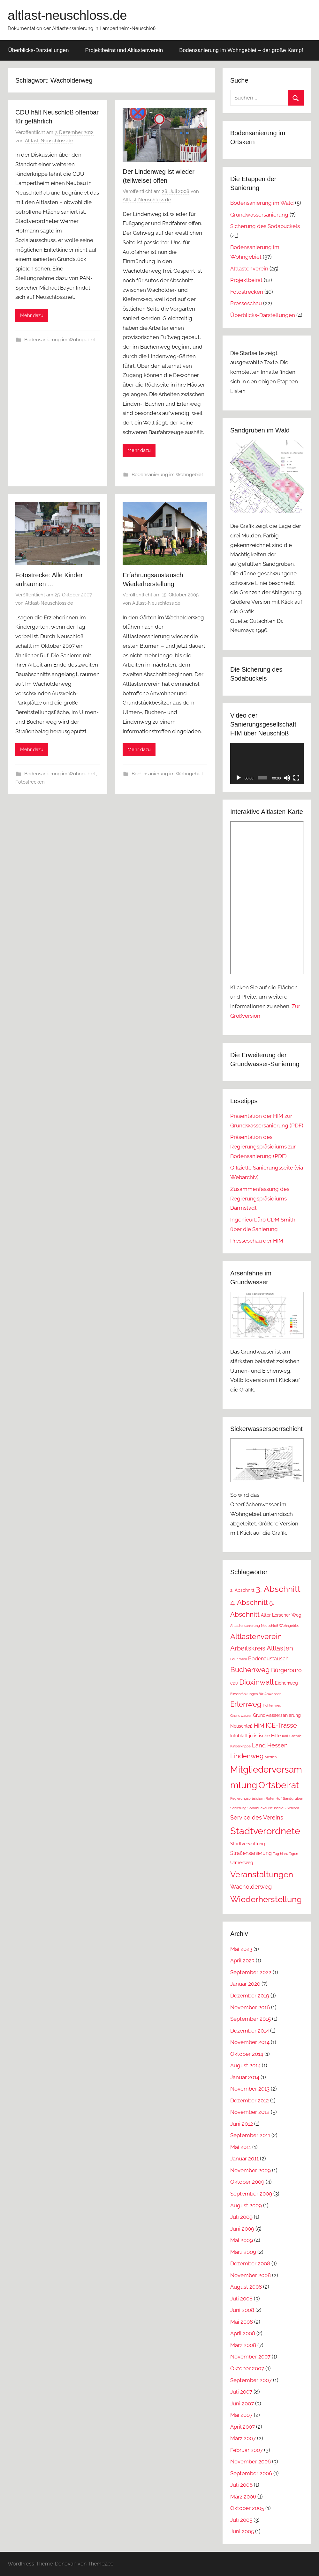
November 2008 (250, 2275)
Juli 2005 (241, 2520)
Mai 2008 (241, 2322)
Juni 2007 (242, 2403)
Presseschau (246, 303)
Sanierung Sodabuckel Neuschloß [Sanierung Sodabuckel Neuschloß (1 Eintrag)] (257, 1808)
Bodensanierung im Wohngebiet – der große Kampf (241, 50)
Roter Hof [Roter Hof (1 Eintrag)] (274, 1798)
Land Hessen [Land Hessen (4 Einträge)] (270, 1745)
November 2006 (250, 2461)
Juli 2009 (241, 2217)
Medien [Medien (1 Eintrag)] (271, 1757)
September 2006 (251, 2473)
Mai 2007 (241, 2415)
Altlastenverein (249, 268)
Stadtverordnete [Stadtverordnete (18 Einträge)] (265, 1830)
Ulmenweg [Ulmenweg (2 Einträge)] (241, 1862)
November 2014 (250, 2042)
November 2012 (250, 2112)
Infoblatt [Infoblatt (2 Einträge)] (239, 1735)
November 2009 (250, 2170)
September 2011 (250, 2135)
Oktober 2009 (247, 2182)
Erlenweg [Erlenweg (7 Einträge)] (246, 1704)
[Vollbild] (296, 778)
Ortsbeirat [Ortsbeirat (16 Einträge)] (278, 1785)
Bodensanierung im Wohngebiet (60, 340)
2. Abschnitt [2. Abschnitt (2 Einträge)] (242, 1590)
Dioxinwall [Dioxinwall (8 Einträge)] (256, 1682)
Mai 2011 (240, 2147)
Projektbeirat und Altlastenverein (124, 50)
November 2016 (250, 2007)
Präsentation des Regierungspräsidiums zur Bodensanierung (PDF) (263, 1146)
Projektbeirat (246, 280)
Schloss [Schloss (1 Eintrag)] (293, 1808)
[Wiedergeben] (238, 778)
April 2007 (242, 2427)
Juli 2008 (241, 2298)
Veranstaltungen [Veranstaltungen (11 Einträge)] (261, 1874)
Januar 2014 (244, 2077)
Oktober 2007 (247, 2368)
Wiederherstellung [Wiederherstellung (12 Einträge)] (266, 1899)
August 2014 (245, 2065)
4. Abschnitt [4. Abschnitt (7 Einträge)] (249, 1602)
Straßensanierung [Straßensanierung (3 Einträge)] (251, 1853)
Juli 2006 (241, 2485)
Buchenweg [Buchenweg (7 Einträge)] (250, 1669)
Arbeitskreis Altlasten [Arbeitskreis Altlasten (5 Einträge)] (261, 1648)
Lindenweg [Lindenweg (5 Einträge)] (246, 1756)
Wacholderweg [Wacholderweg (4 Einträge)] (251, 1886)
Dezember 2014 (249, 2030)
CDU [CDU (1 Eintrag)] (234, 1683)
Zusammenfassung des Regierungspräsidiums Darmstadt (259, 1198)
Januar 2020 (245, 1984)
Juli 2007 (241, 2391)
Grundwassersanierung (259, 214)
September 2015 (250, 2019)
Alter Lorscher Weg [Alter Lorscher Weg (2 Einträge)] (281, 1615)
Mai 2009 (241, 2240)
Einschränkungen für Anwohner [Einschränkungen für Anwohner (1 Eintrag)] (255, 1694)
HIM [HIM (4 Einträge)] (259, 1725)
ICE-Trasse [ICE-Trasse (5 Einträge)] (281, 1725)
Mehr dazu (31, 315)
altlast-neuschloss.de (67, 15)
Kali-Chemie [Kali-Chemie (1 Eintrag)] (291, 1736)
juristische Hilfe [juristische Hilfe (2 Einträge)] (265, 1735)
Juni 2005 (242, 2531)
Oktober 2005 (247, 2508)
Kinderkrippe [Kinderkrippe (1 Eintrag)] (240, 1746)
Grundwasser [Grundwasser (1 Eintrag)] (241, 1715)
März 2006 (243, 2496)
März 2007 (243, 2438)
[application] (267, 763)
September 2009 (251, 2193)
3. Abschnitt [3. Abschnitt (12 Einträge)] (278, 1589)
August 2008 (246, 2287)
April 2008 (242, 2333)
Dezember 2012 (249, 2100)
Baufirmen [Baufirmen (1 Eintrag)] (238, 1659)
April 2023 (242, 1960)
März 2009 (243, 2252)
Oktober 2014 (246, 2054)
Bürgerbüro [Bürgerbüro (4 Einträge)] (286, 1670)
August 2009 (246, 2205)
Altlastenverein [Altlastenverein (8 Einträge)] (256, 1636)
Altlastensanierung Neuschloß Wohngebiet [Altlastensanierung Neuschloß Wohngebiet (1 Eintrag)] (264, 1626)
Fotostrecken (30, 782)
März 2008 (243, 2345)
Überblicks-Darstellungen (38, 50)
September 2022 (250, 1972)
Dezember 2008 (250, 2263)
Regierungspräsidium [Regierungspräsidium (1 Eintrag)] (247, 1798)
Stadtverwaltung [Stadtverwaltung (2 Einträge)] (247, 1843)
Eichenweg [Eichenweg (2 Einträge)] (286, 1683)
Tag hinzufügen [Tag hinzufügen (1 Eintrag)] (285, 1854)
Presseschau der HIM (256, 1240)
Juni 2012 (241, 2124)
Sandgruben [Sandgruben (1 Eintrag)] (293, 1798)
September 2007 (251, 2380)
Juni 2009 (242, 2228)
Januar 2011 (244, 2158)
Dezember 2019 (249, 1995)
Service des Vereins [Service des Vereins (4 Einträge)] (256, 1817)
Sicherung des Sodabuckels (265, 226)
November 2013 (250, 2088)
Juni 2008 (242, 2310)
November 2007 (250, 2356)
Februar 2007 (246, 2450)
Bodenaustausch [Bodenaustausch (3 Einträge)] (268, 1659)
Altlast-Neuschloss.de (49, 141)
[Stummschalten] (287, 778)
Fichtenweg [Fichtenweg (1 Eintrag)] (272, 1705)
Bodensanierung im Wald (262, 203)
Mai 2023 (241, 1949)
